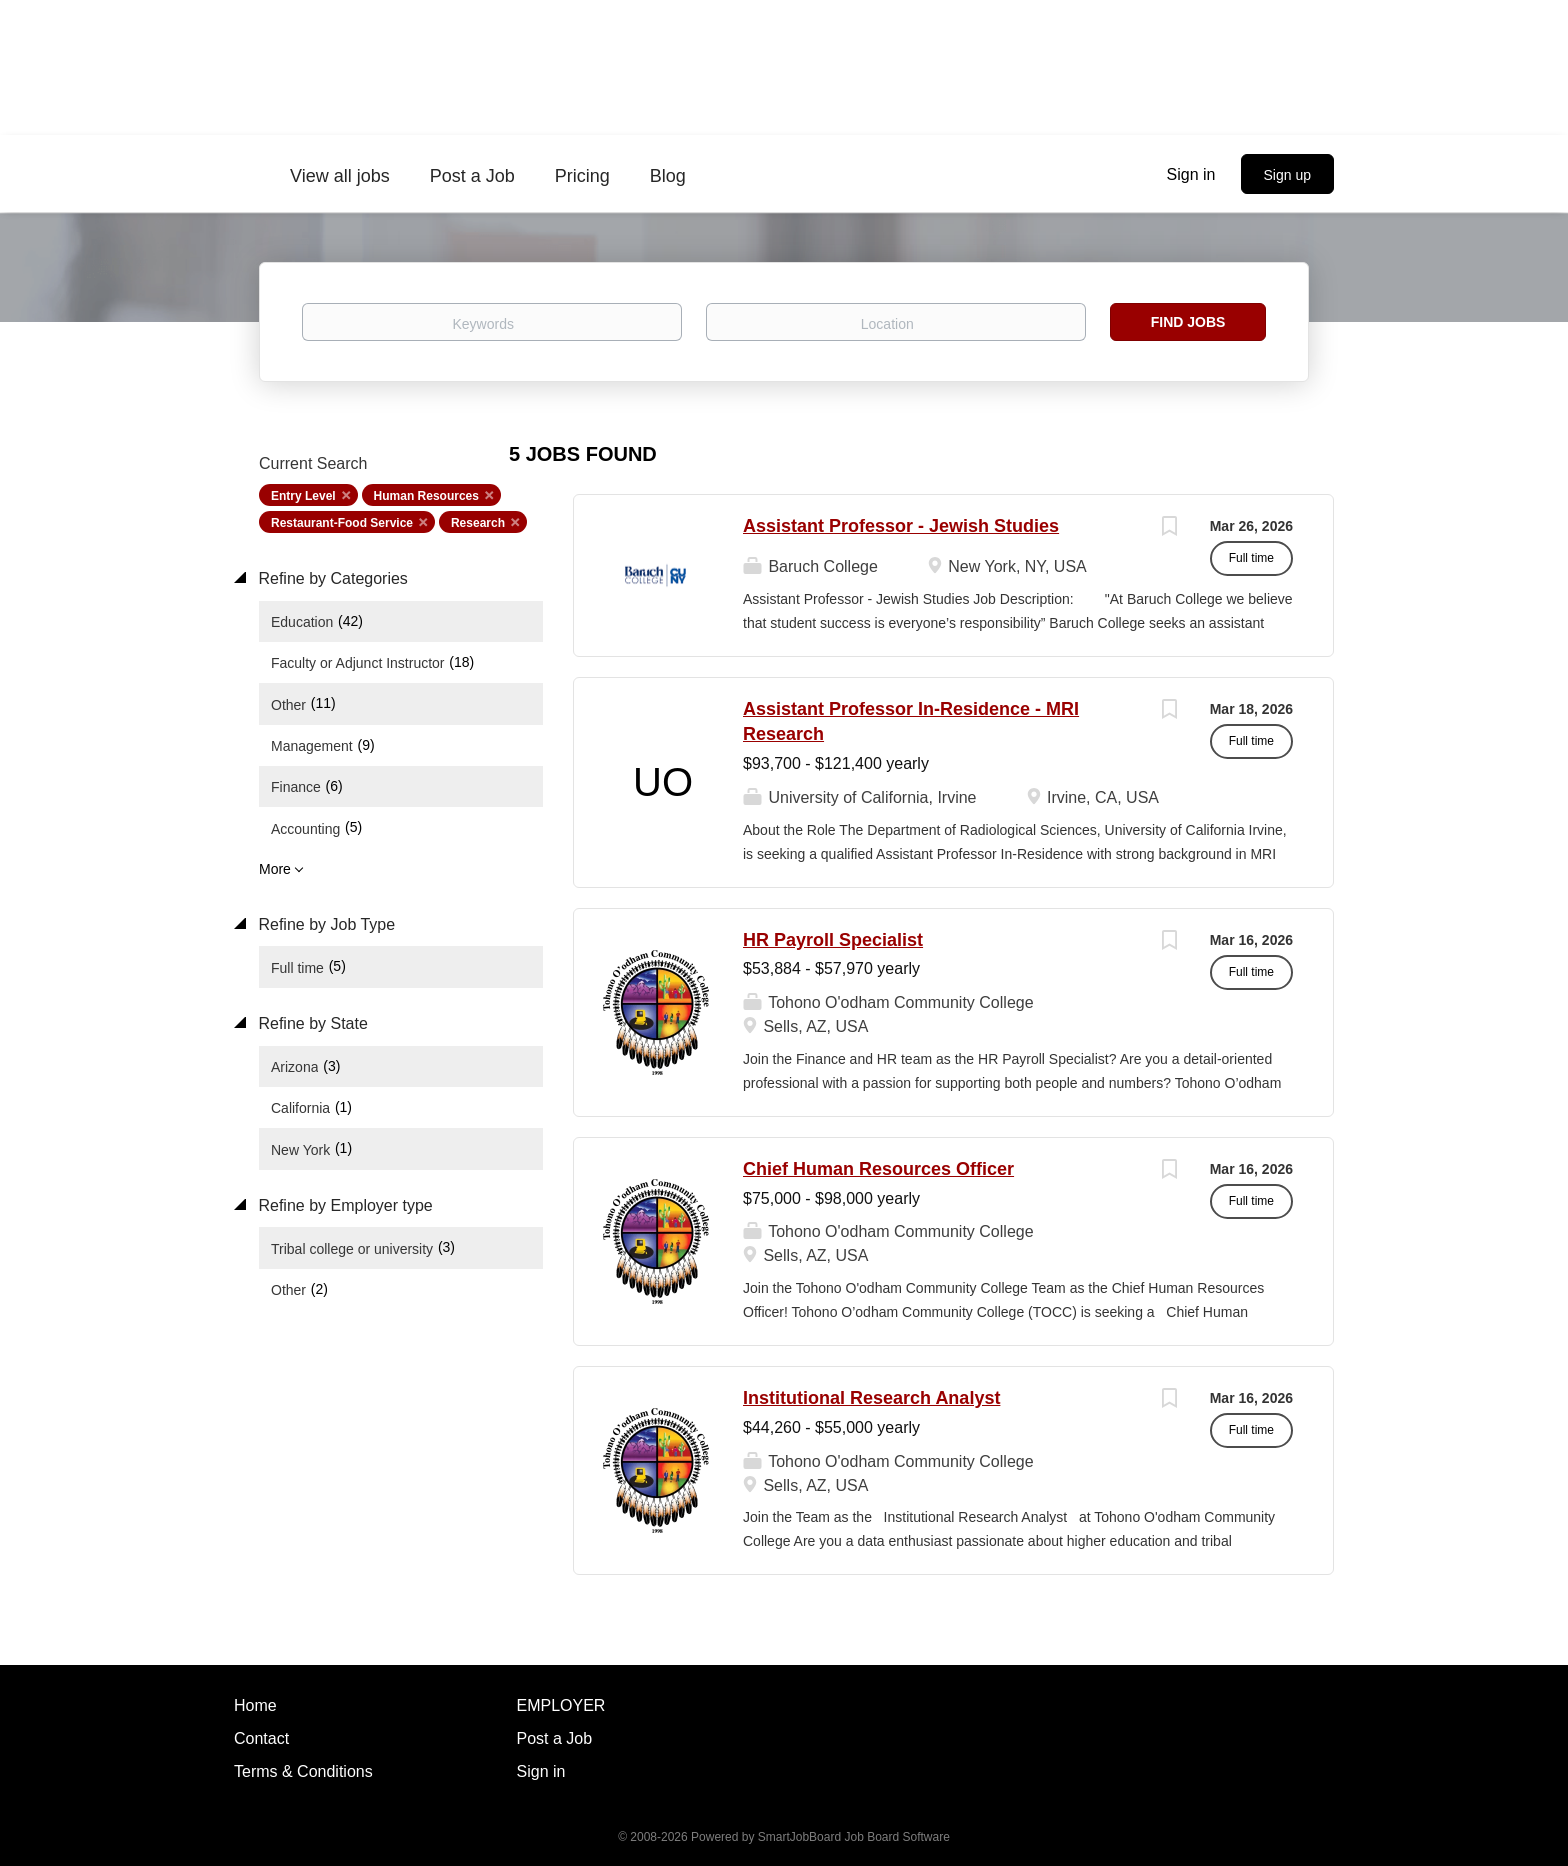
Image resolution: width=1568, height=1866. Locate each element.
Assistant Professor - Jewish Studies (901, 526)
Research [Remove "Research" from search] (478, 523)
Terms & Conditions (303, 1771)
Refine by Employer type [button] (343, 1205)
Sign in (1191, 174)
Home (255, 1705)
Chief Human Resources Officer (878, 1169)
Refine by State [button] (311, 1023)
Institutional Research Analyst (871, 1398)
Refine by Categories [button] (331, 578)
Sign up (1287, 175)
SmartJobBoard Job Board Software (854, 1837)
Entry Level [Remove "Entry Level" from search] (303, 496)
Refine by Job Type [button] (324, 924)
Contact (261, 1738)
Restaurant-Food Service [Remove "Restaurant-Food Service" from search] (342, 523)
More (275, 869)
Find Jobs (1188, 322)
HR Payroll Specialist (833, 940)
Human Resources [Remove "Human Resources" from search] (426, 496)
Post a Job (555, 1738)
